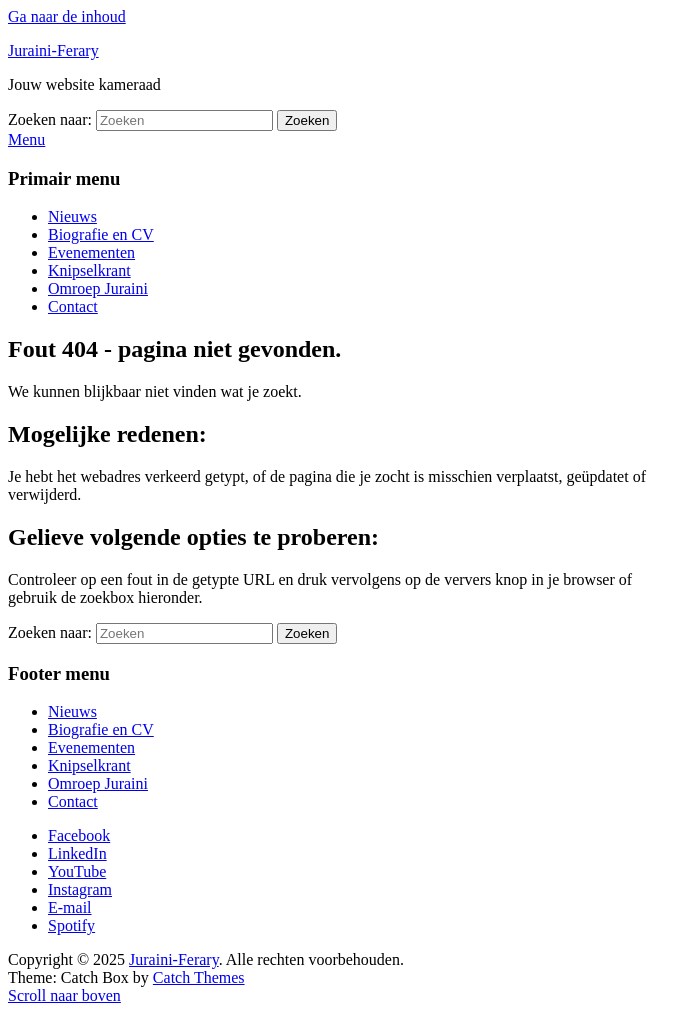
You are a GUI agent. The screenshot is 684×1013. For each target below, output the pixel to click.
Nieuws (72, 216)
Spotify (71, 925)
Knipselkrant (89, 270)
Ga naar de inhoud (67, 16)
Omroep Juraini (98, 288)
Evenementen (91, 252)
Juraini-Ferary (53, 50)
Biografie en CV (101, 234)
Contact (73, 306)
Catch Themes (199, 977)
